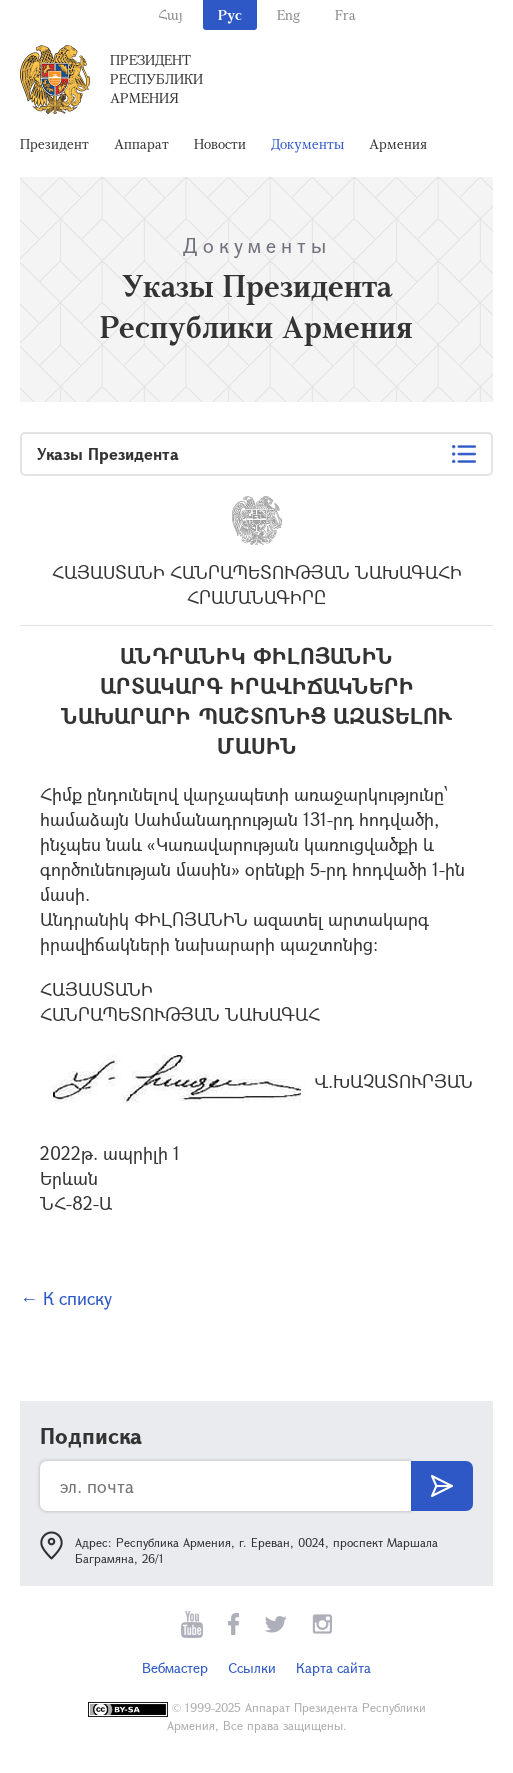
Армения (398, 143)
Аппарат (141, 143)
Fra (345, 14)
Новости (220, 143)
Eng (288, 14)
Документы (307, 143)
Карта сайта (333, 1667)
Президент (54, 143)
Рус (230, 14)
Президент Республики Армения (156, 78)
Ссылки (252, 1667)
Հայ (170, 14)
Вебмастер (175, 1667)
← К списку (66, 1298)
